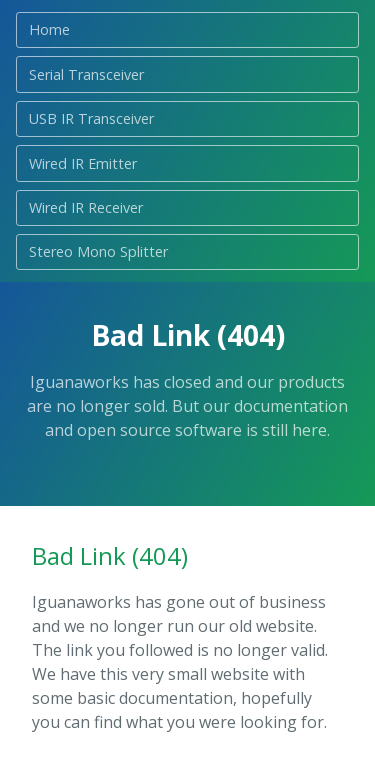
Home (49, 29)
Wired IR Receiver (86, 207)
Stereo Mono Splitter (98, 251)
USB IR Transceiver (91, 118)
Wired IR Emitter (83, 163)
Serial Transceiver (86, 74)
